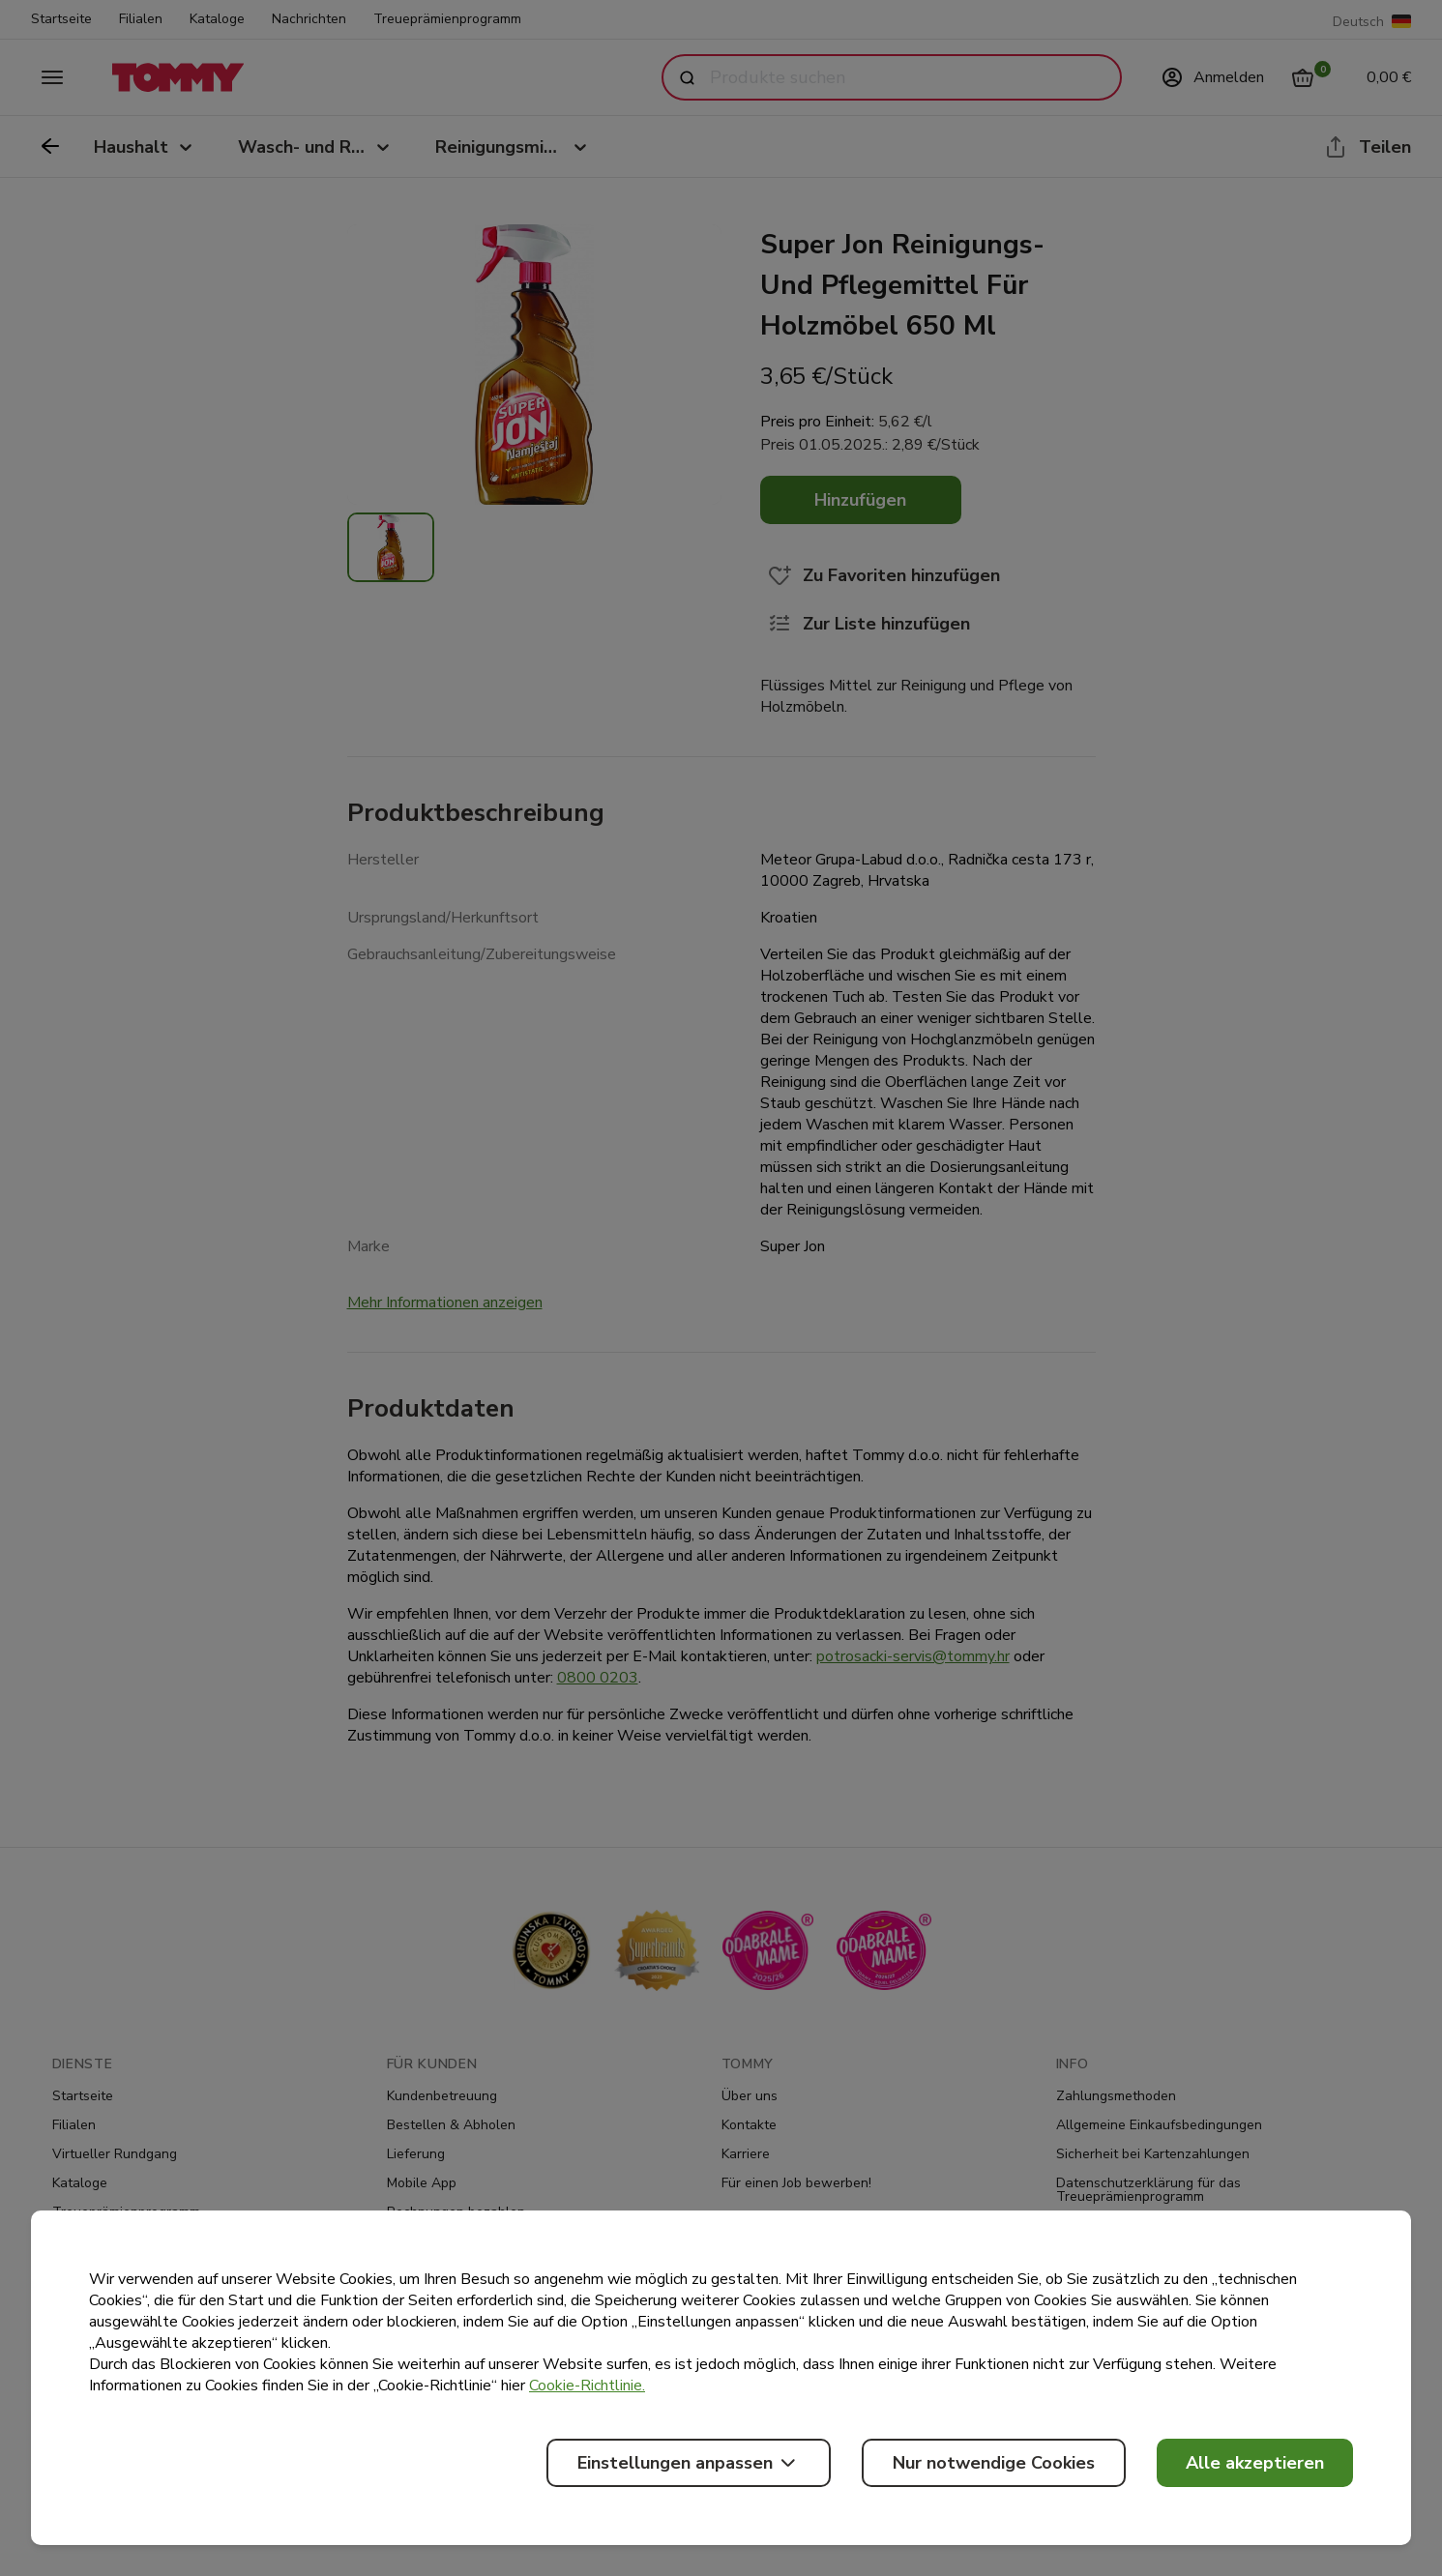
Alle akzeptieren (1255, 2462)
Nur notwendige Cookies (994, 2462)
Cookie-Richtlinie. (587, 2385)
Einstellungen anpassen (688, 2462)
